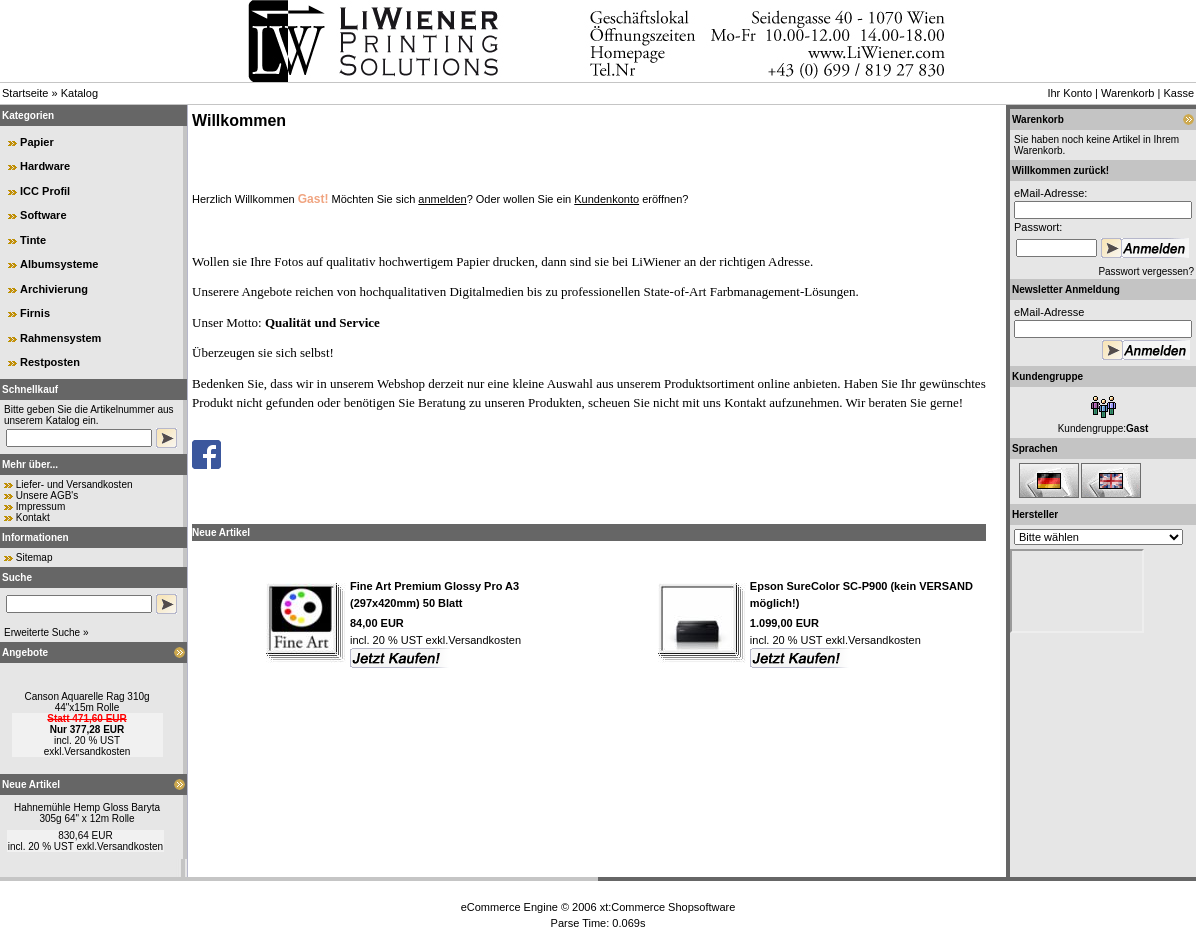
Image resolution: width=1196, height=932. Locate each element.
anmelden (442, 199)
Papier (37, 142)
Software (43, 215)
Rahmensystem (60, 338)
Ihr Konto (1069, 93)
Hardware (45, 166)
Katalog (79, 93)
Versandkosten (97, 751)
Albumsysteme (59, 264)
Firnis (35, 313)
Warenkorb (1127, 93)
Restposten (50, 362)
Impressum (40, 506)
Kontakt (33, 517)
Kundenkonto (606, 199)
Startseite (25, 93)
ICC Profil (45, 191)
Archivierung (54, 289)
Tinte (33, 240)
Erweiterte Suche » (46, 632)
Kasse (1178, 93)
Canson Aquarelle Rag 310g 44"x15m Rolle (86, 702)
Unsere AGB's (47, 495)
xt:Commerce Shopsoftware (668, 907)
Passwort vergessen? (1146, 271)
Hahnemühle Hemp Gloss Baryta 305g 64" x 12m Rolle (87, 813)
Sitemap (34, 557)
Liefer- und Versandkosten (74, 484)
